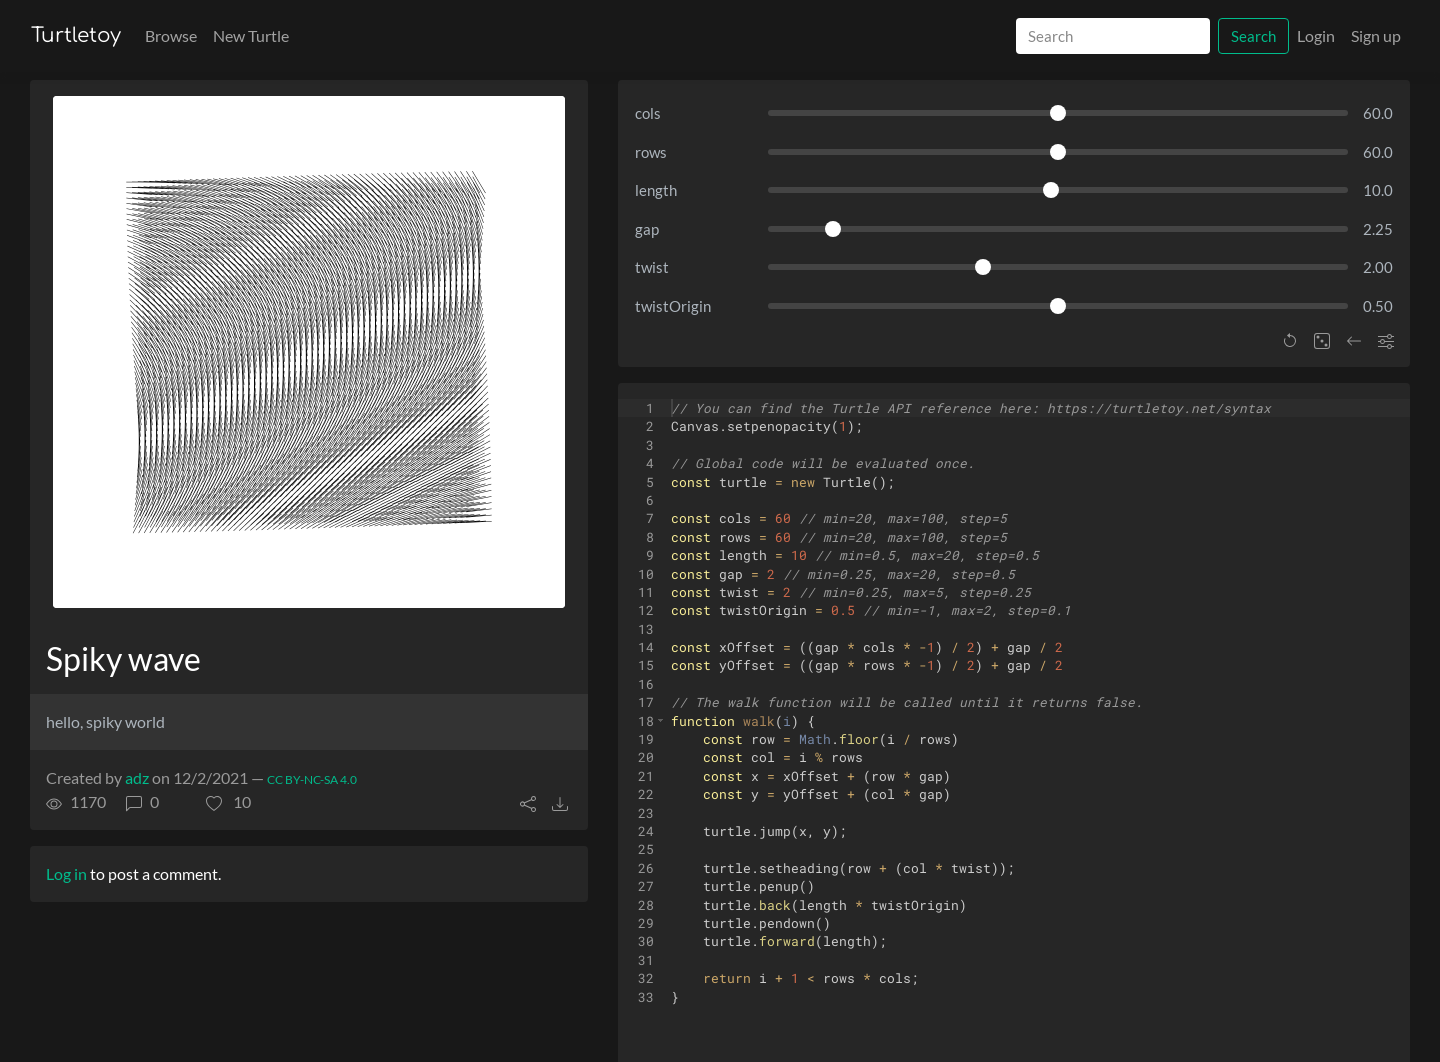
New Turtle (251, 35)
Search (1253, 36)
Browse (171, 35)
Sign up (1376, 35)
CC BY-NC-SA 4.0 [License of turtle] (312, 779)
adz (137, 777)
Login (1316, 35)
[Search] (1113, 36)
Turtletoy (76, 35)
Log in (66, 873)
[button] (228, 802)
